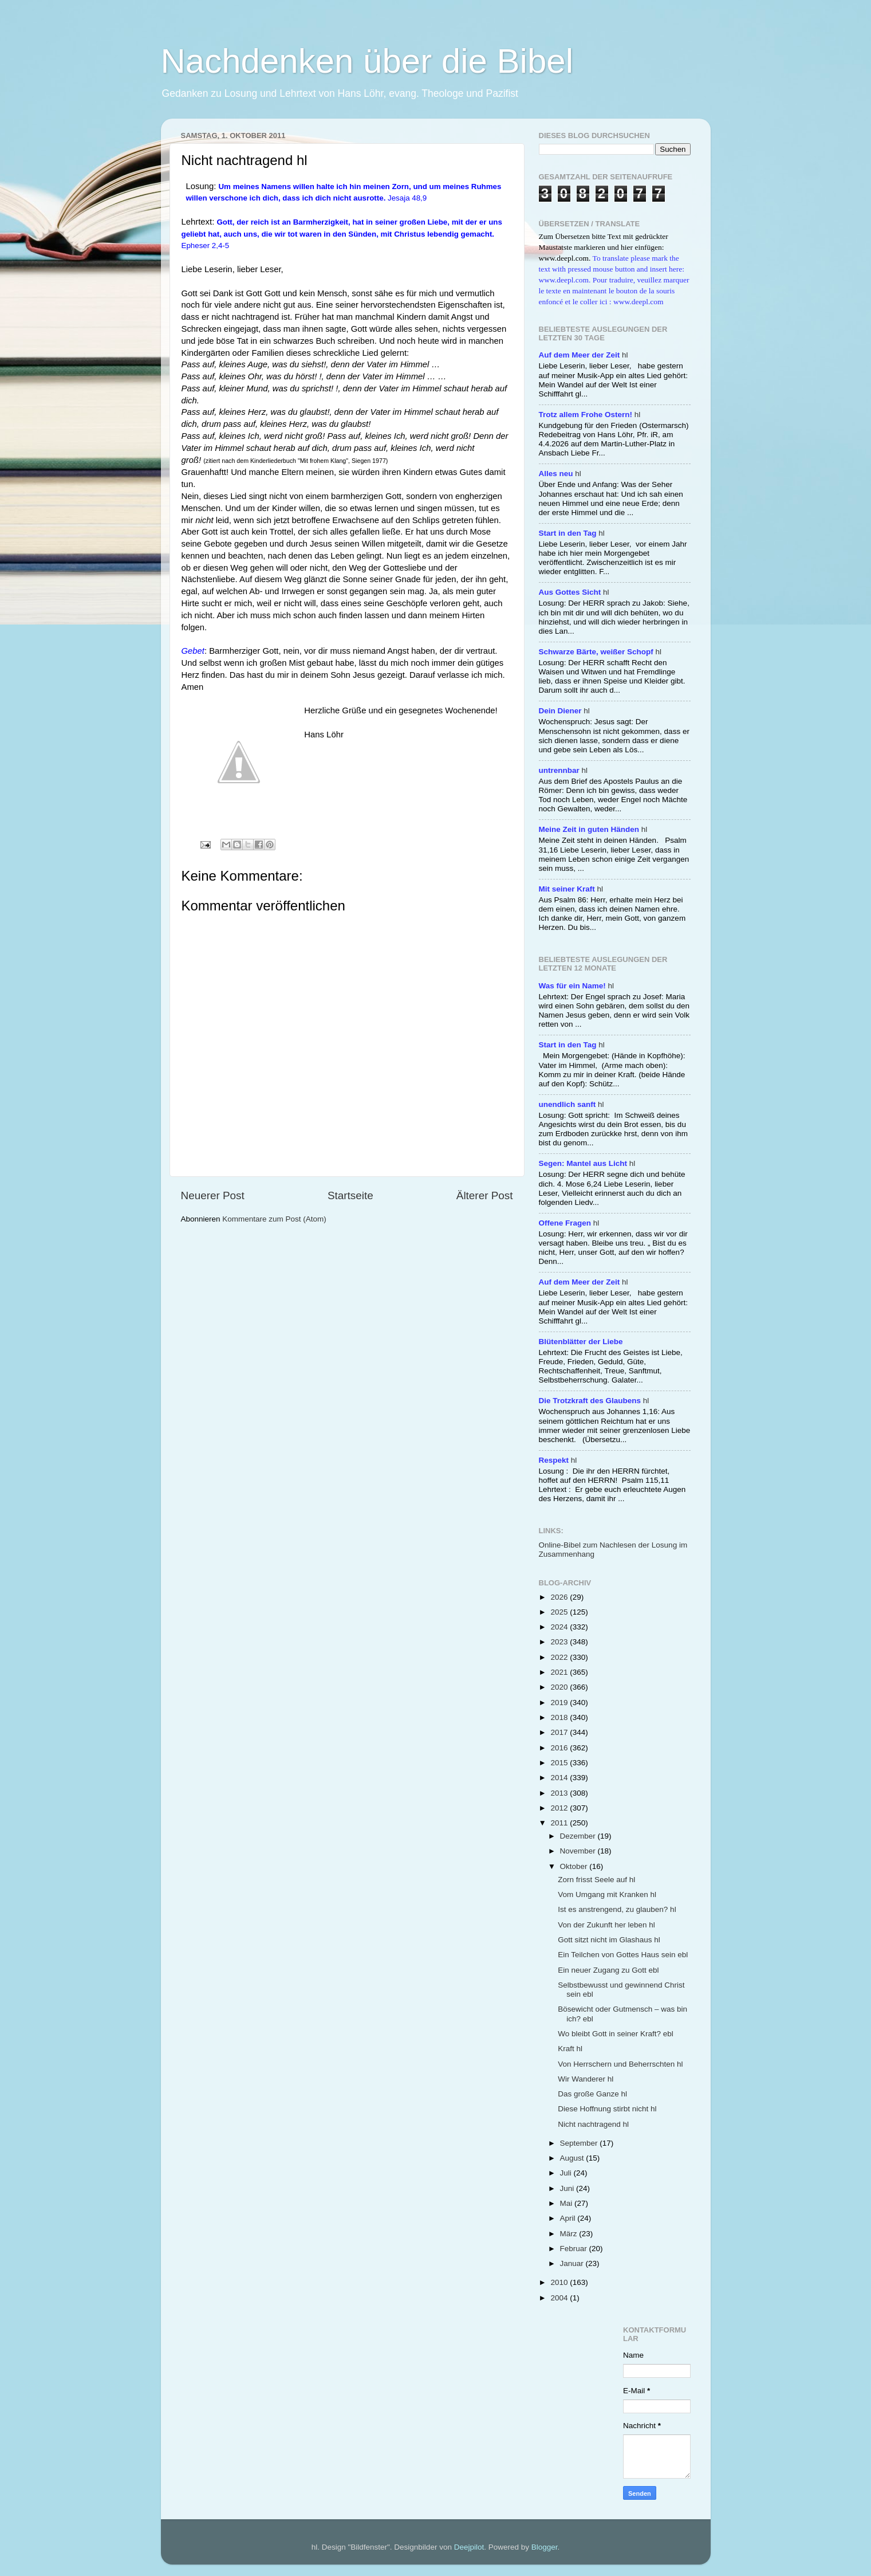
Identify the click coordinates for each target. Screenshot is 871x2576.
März (570, 2233)
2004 (560, 2298)
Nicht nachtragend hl (593, 2124)
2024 (560, 1627)
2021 (560, 1672)
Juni (568, 2188)
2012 (560, 1808)
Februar (574, 2248)
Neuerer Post (213, 1195)
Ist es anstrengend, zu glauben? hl (617, 1909)
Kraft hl (570, 2048)
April (569, 2218)
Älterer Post (484, 1195)
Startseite (350, 1195)
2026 (560, 1597)
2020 (560, 1687)
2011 (560, 1823)
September (580, 2143)
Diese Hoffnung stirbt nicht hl (607, 2108)
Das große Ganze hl (592, 2094)
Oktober (575, 1866)
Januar (573, 2263)
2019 (560, 1702)
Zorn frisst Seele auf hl (596, 1879)
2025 (560, 1612)
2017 (560, 1732)
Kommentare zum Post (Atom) (274, 1219)
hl (583, 355)
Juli (567, 2173)
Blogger (544, 2547)
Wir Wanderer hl (585, 2079)
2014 (560, 1777)
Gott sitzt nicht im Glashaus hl (609, 1939)
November (579, 1851)
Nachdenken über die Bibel (367, 61)
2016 (560, 1747)
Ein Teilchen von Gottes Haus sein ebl (623, 1954)
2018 (560, 1717)
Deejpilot (469, 2547)
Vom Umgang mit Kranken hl (607, 1894)
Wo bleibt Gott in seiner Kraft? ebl (615, 2033)
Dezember (579, 1836)
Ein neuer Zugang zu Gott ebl (608, 1970)
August (573, 2158)
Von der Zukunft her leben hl (606, 1925)
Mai (567, 2203)
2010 (560, 2282)
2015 (560, 1762)
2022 (560, 1657)
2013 (560, 1793)
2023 (560, 1642)
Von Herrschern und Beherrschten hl (620, 2064)
